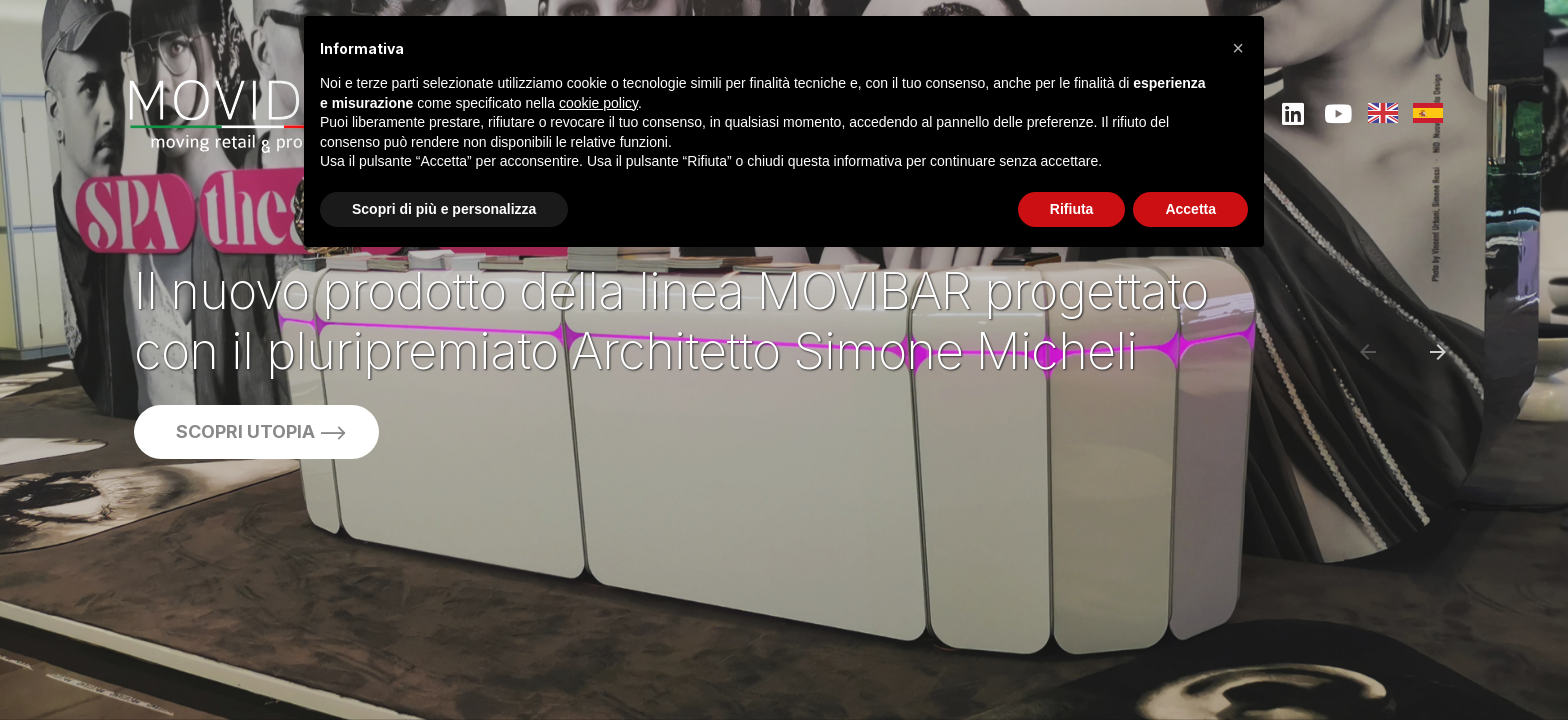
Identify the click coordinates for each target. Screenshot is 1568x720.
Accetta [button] (1190, 209)
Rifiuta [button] (1072, 209)
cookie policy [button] (598, 103)
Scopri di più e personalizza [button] (444, 209)
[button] (1238, 48)
